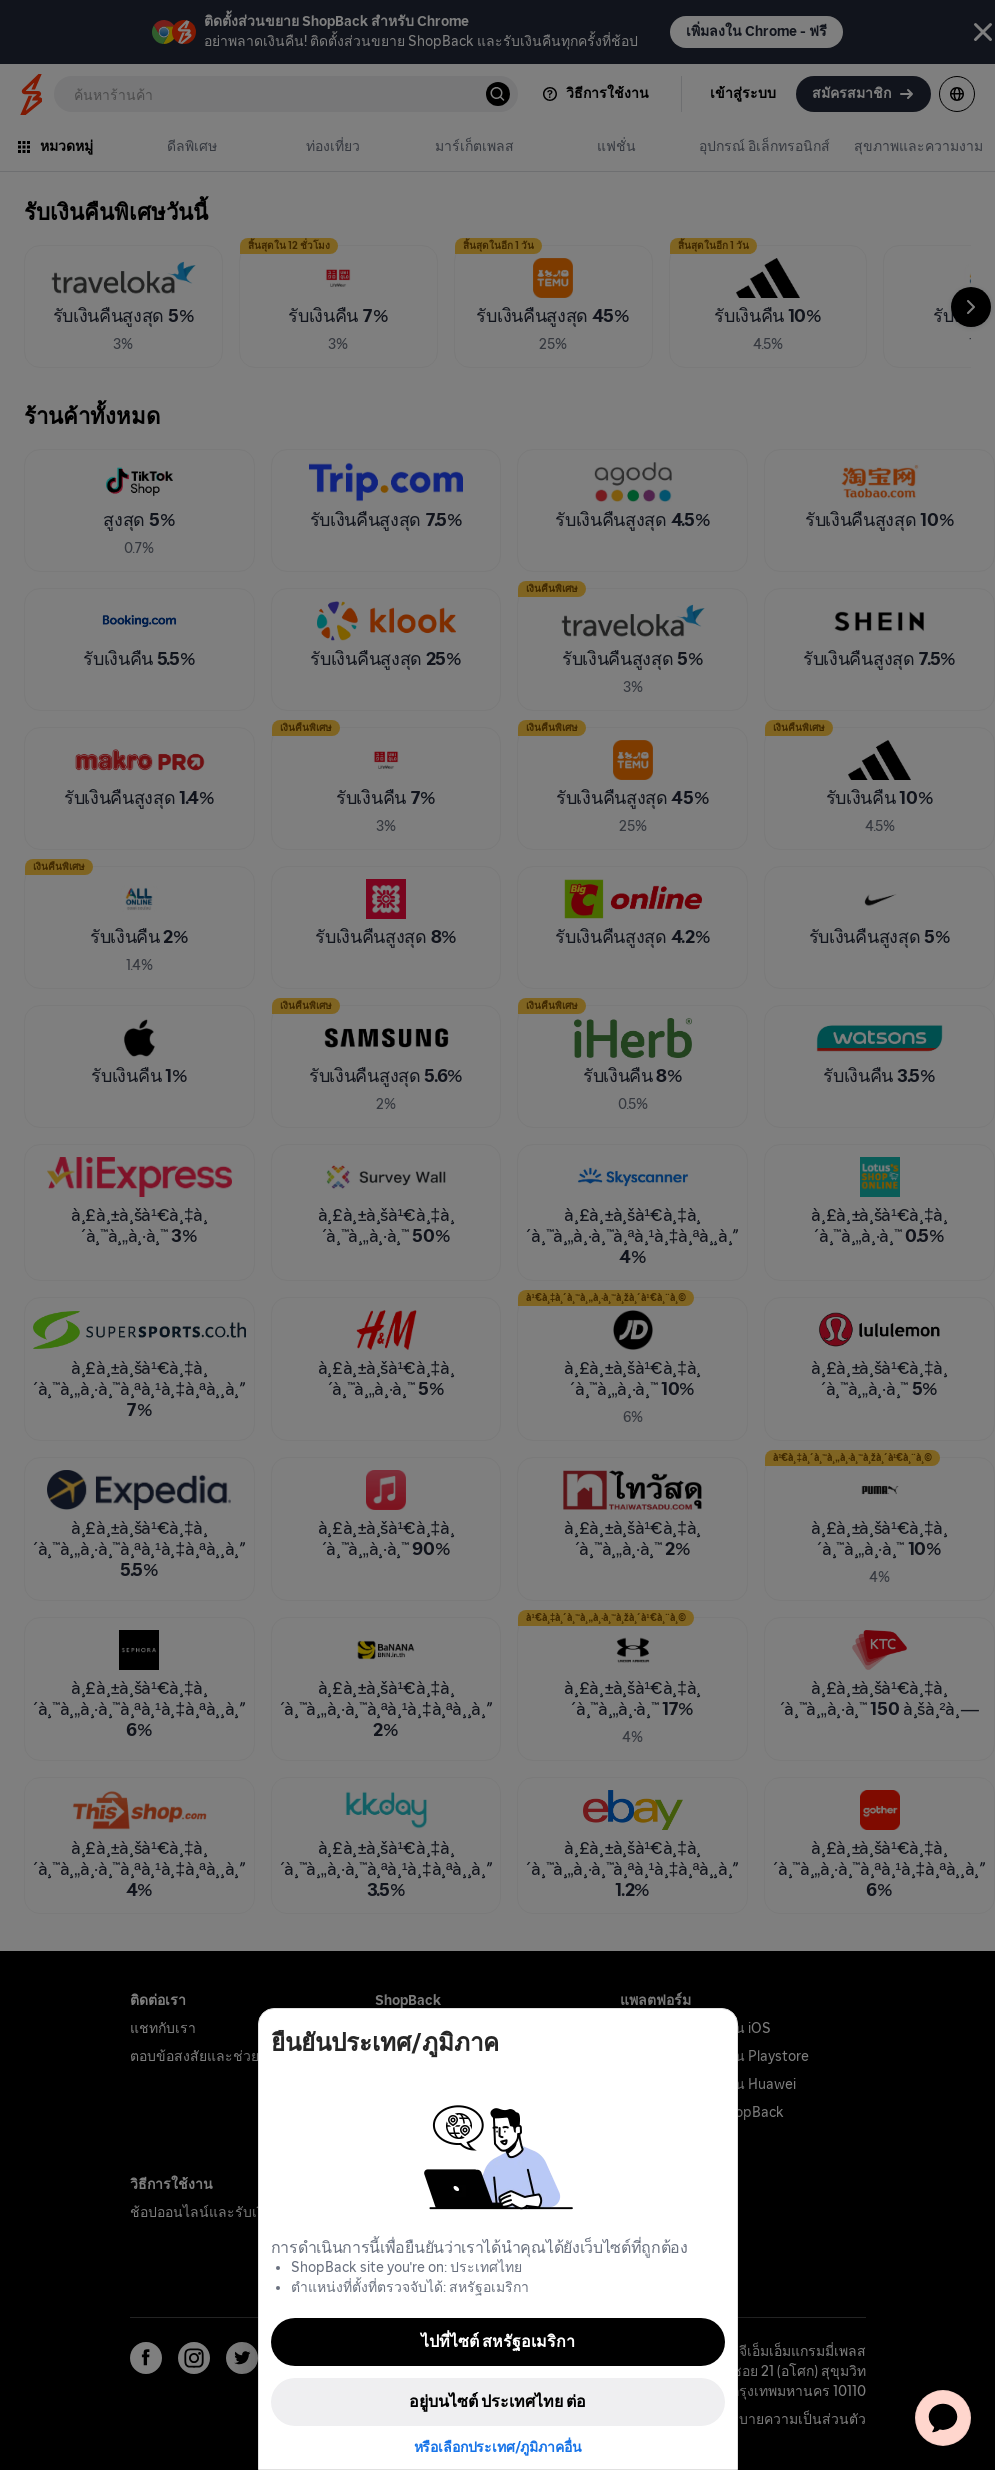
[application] (943, 2418)
